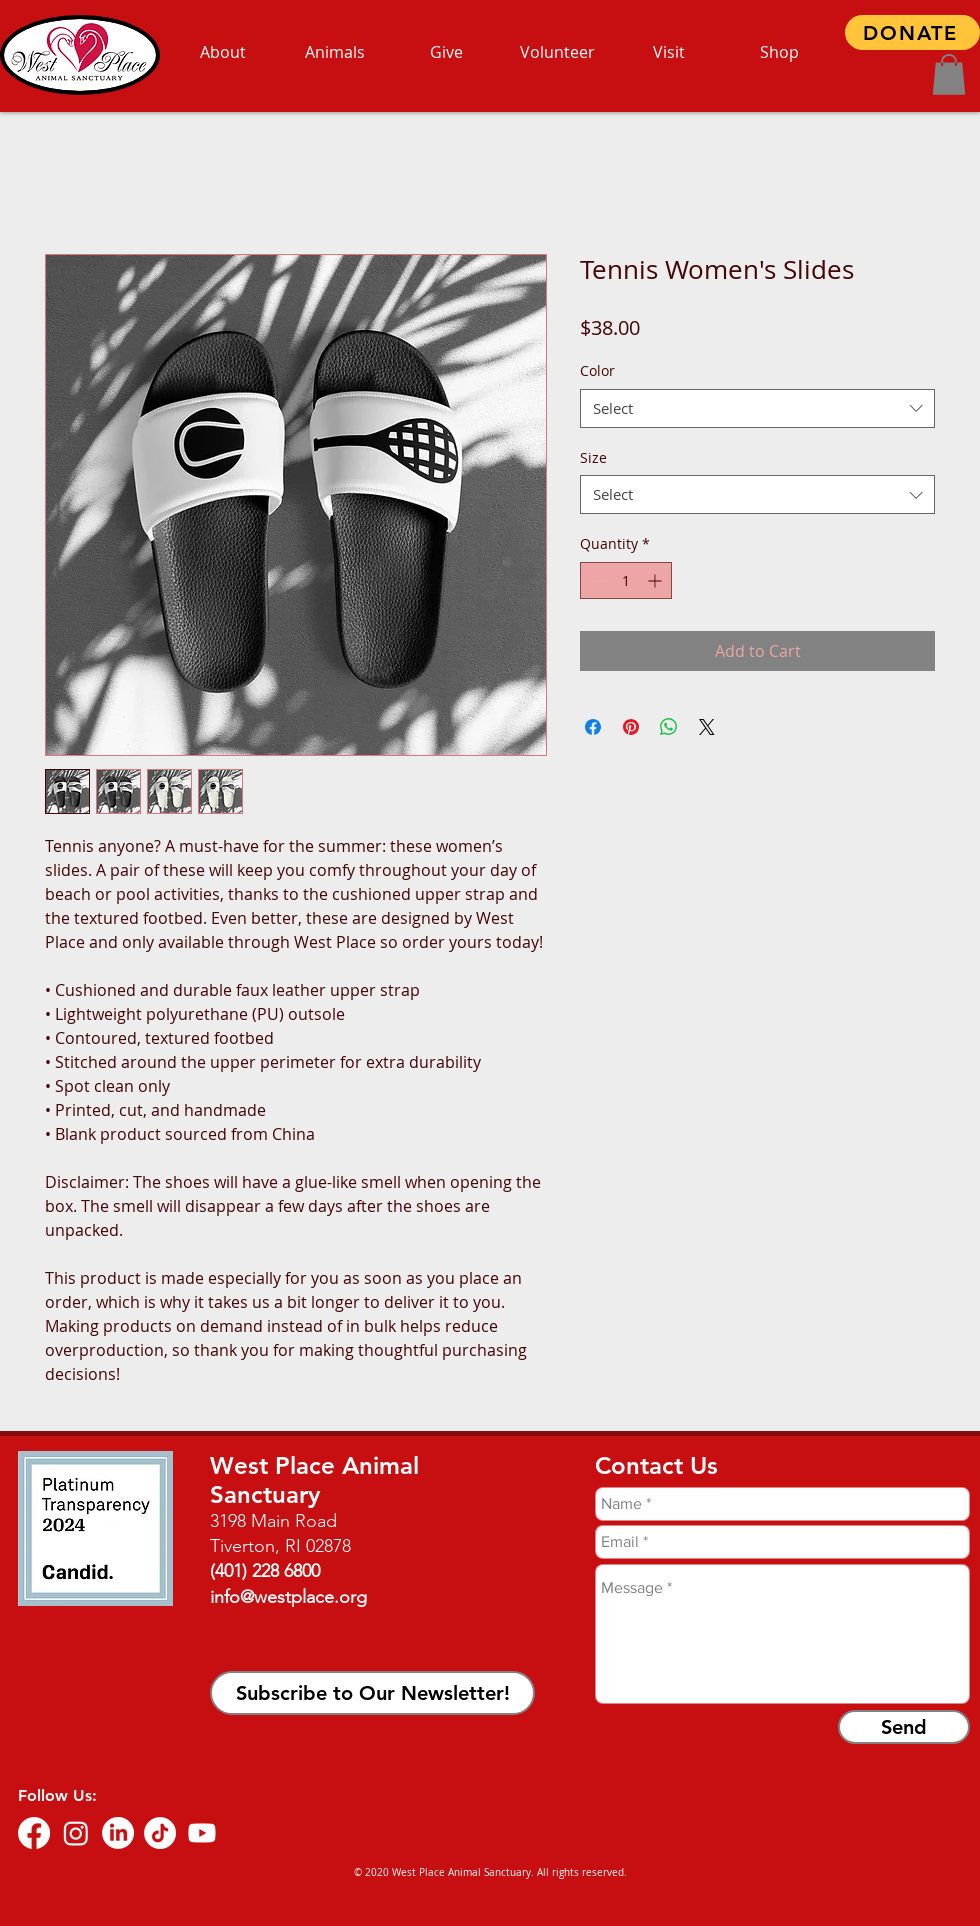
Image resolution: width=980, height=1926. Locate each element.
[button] (949, 74)
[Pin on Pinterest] (631, 727)
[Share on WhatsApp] (669, 727)
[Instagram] (76, 1833)
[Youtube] (202, 1833)
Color (597, 370)
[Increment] (656, 580)
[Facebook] (34, 1833)
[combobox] (757, 408)
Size (593, 457)
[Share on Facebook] (593, 727)
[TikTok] (160, 1833)
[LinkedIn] (118, 1833)
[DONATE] (912, 32)
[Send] (904, 1727)
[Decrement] (595, 580)
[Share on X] (707, 727)
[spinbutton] (626, 580)
